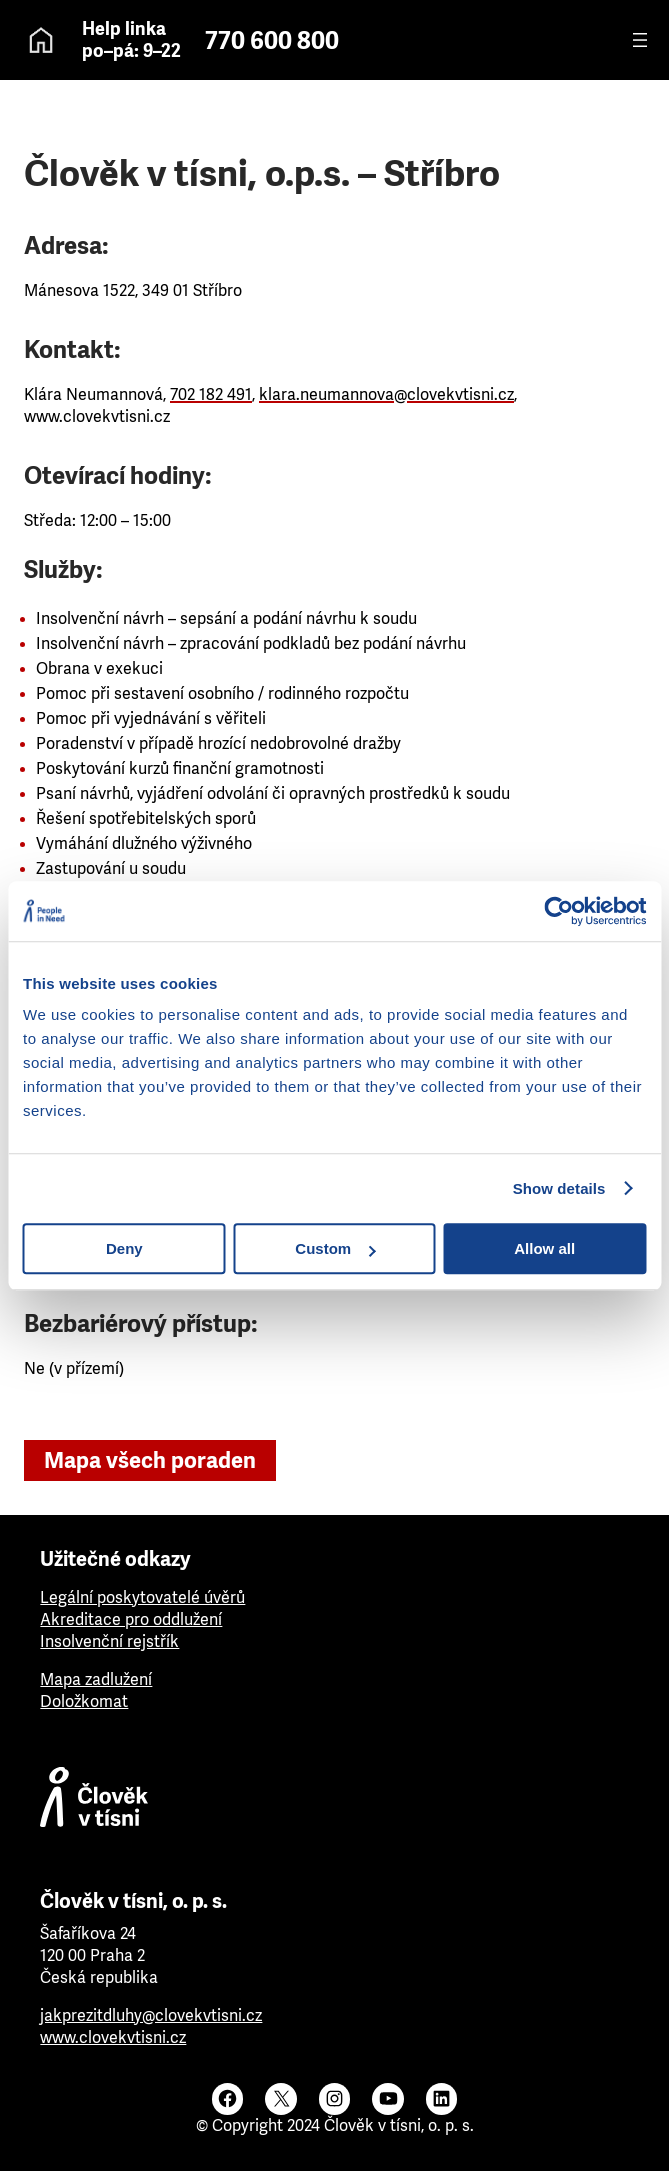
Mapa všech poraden (150, 1460)
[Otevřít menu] (640, 40)
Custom (335, 1248)
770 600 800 (272, 41)
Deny (124, 1248)
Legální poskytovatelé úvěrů (142, 1597)
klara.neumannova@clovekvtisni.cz (386, 394)
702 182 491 (211, 394)
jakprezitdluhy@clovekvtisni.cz (151, 2015)
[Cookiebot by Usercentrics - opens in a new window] (558, 911)
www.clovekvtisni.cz (113, 2037)
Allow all (544, 1248)
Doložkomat (84, 1701)
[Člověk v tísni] (334, 1802)
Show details (559, 1188)
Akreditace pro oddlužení (131, 1619)
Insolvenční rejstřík (109, 1641)
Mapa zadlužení (96, 1679)
